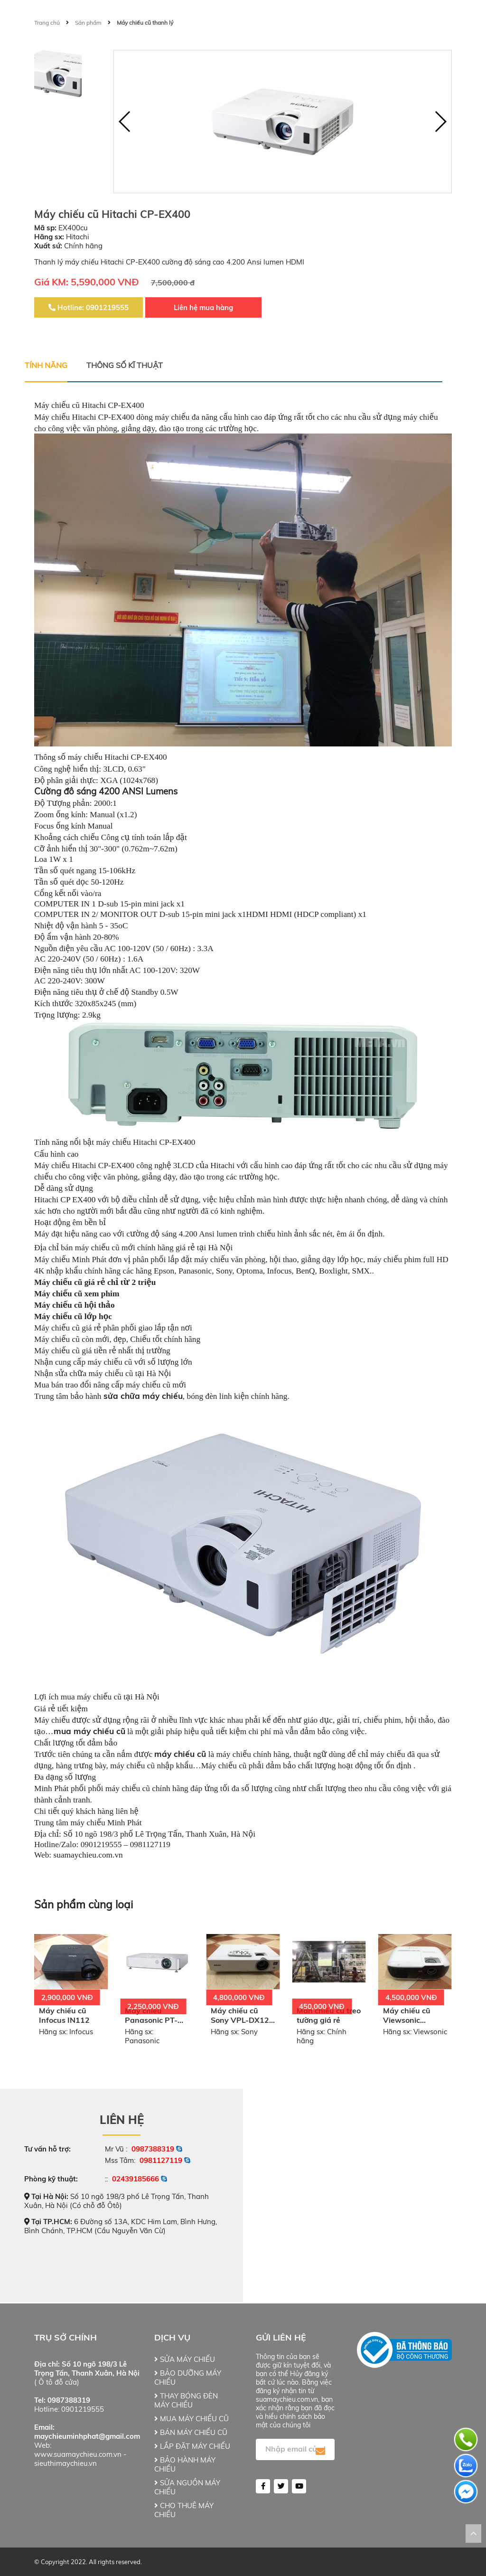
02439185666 (135, 2178)
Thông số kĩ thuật (124, 365)
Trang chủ (47, 22)
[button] (440, 121)
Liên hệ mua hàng (203, 307)
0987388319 (152, 2148)
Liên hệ (122, 2120)
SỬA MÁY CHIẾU (184, 2359)
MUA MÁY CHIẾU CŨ (191, 2418)
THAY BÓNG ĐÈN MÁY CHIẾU (186, 2400)
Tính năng (46, 365)
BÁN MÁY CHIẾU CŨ (190, 2432)
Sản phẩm (88, 22)
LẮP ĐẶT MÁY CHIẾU (192, 2446)
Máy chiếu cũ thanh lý (145, 22)
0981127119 (161, 2160)
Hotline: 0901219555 (88, 307)
